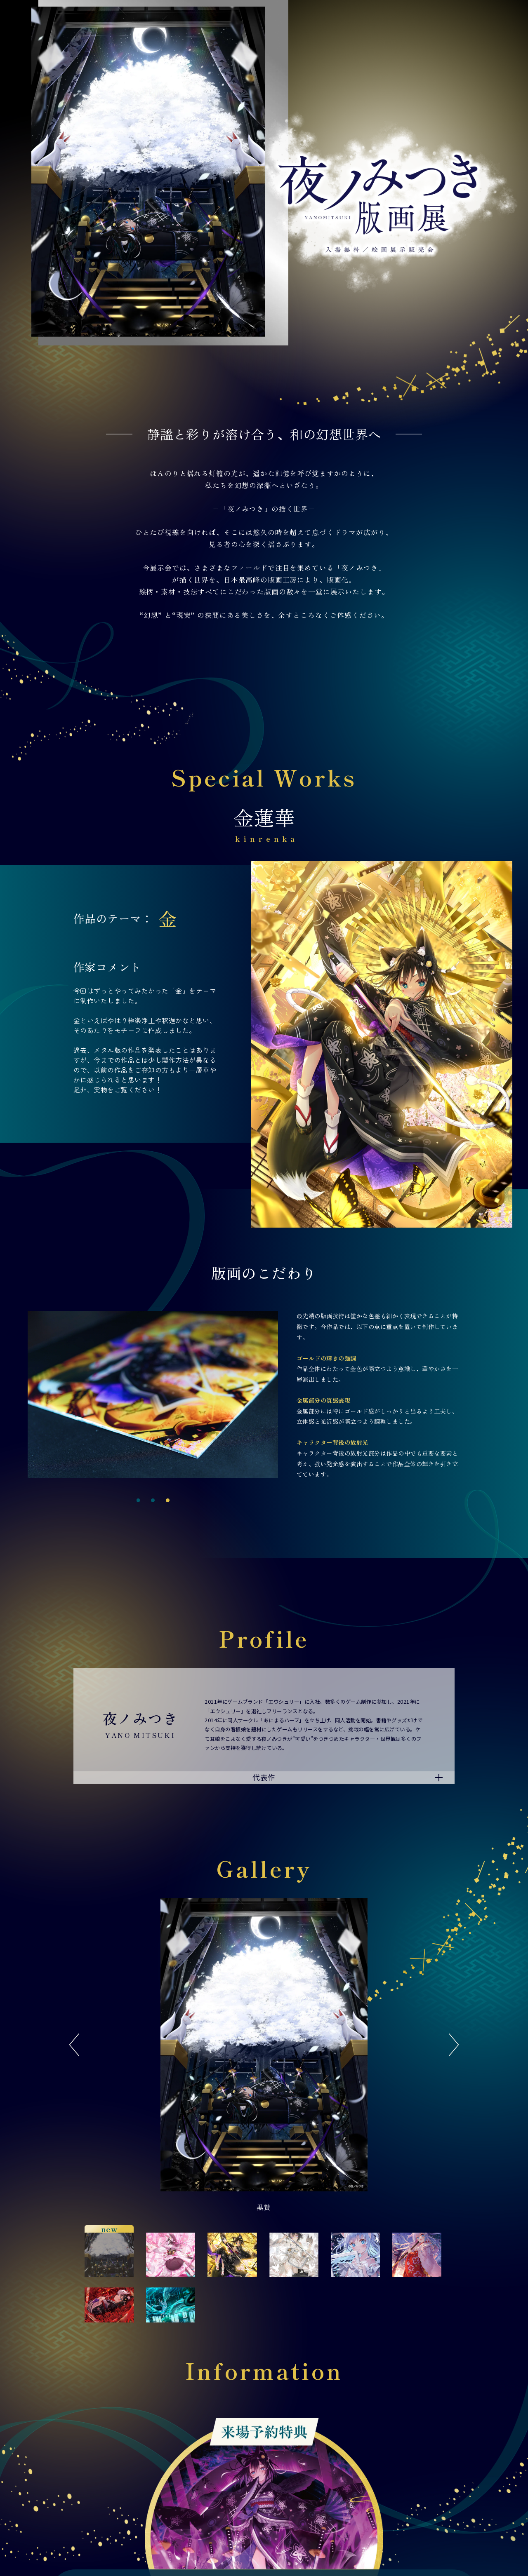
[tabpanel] (153, 1394)
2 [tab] (153, 1500)
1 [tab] (138, 1500)
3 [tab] (168, 1500)
